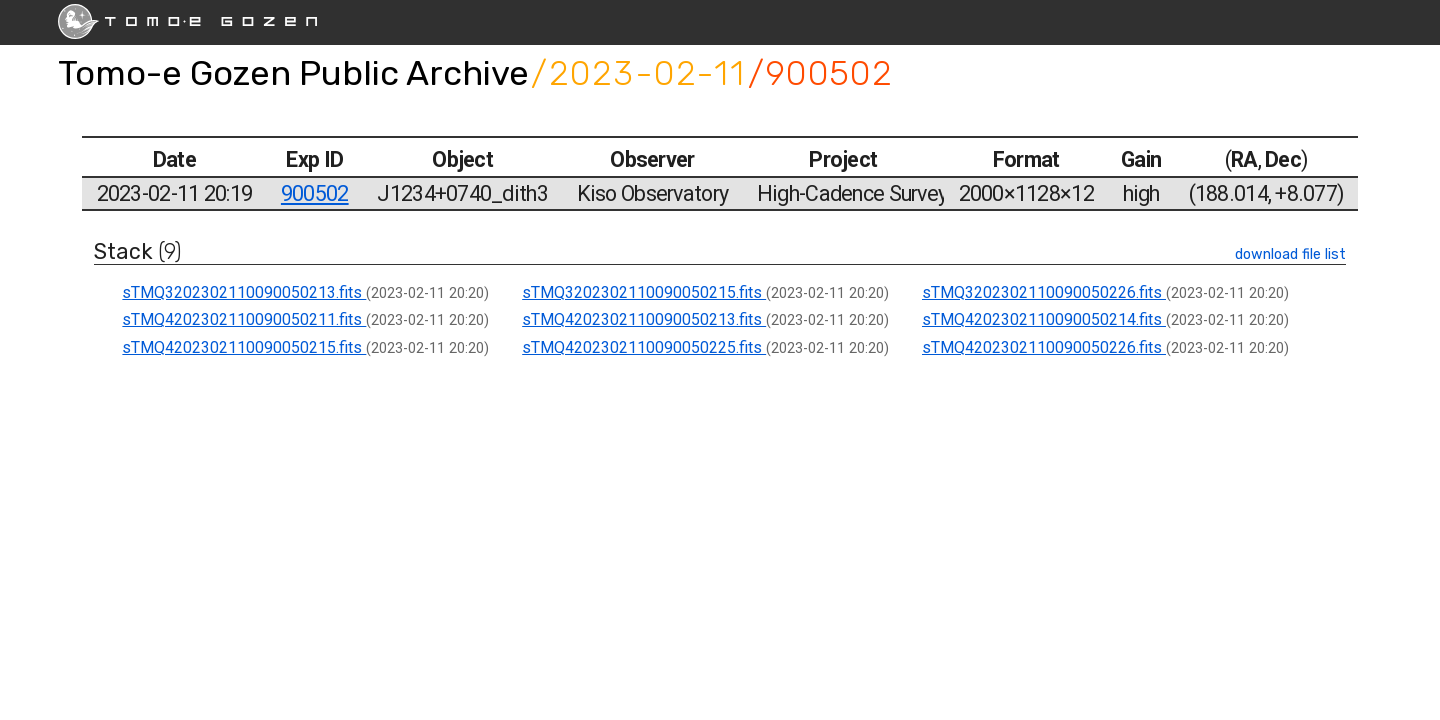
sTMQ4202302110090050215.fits (244, 347)
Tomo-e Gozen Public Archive (293, 73)
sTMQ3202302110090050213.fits (244, 292)
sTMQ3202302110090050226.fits (1044, 292)
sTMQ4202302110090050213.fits (644, 319)
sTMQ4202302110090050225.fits (644, 347)
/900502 (820, 73)
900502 (315, 193)
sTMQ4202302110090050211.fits (244, 319)
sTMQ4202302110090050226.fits (1044, 347)
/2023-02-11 (638, 73)
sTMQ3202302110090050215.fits (644, 292)
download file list (1290, 254)
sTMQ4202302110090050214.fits (1044, 319)
